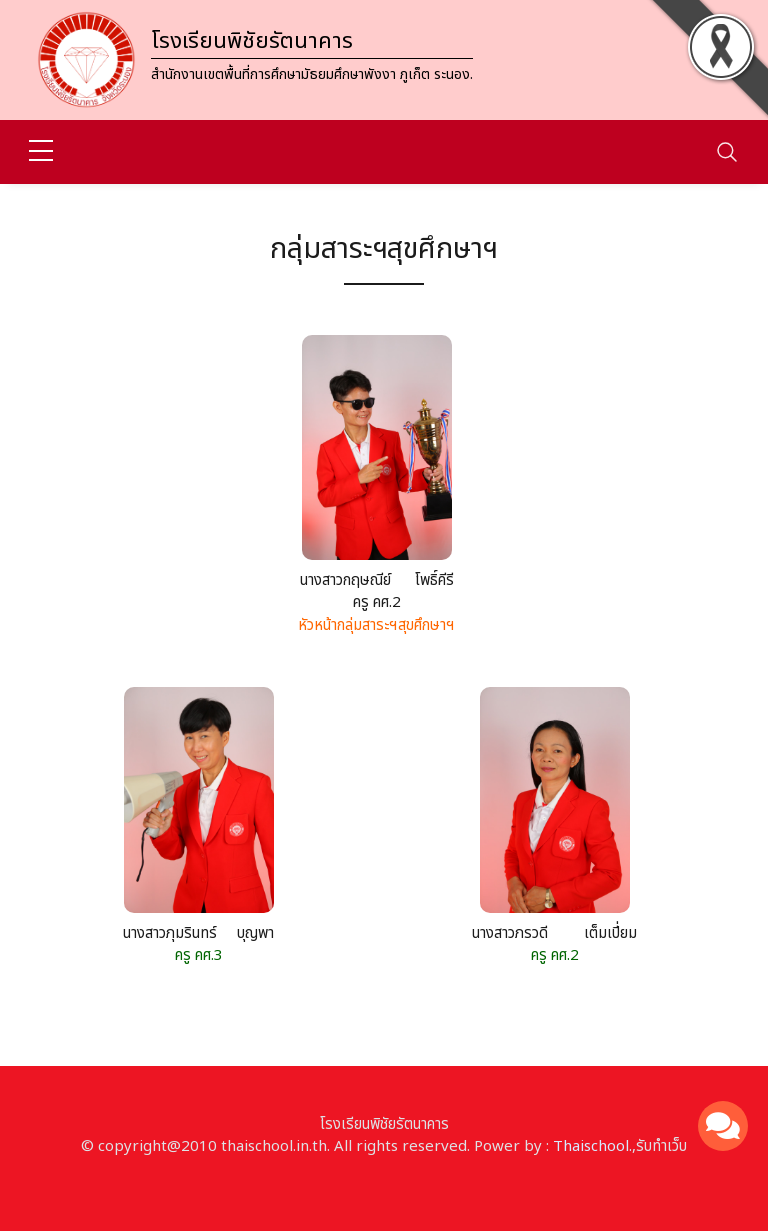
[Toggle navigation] (727, 152)
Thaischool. (592, 1146)
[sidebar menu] (41, 152)
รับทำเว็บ (661, 1146)
